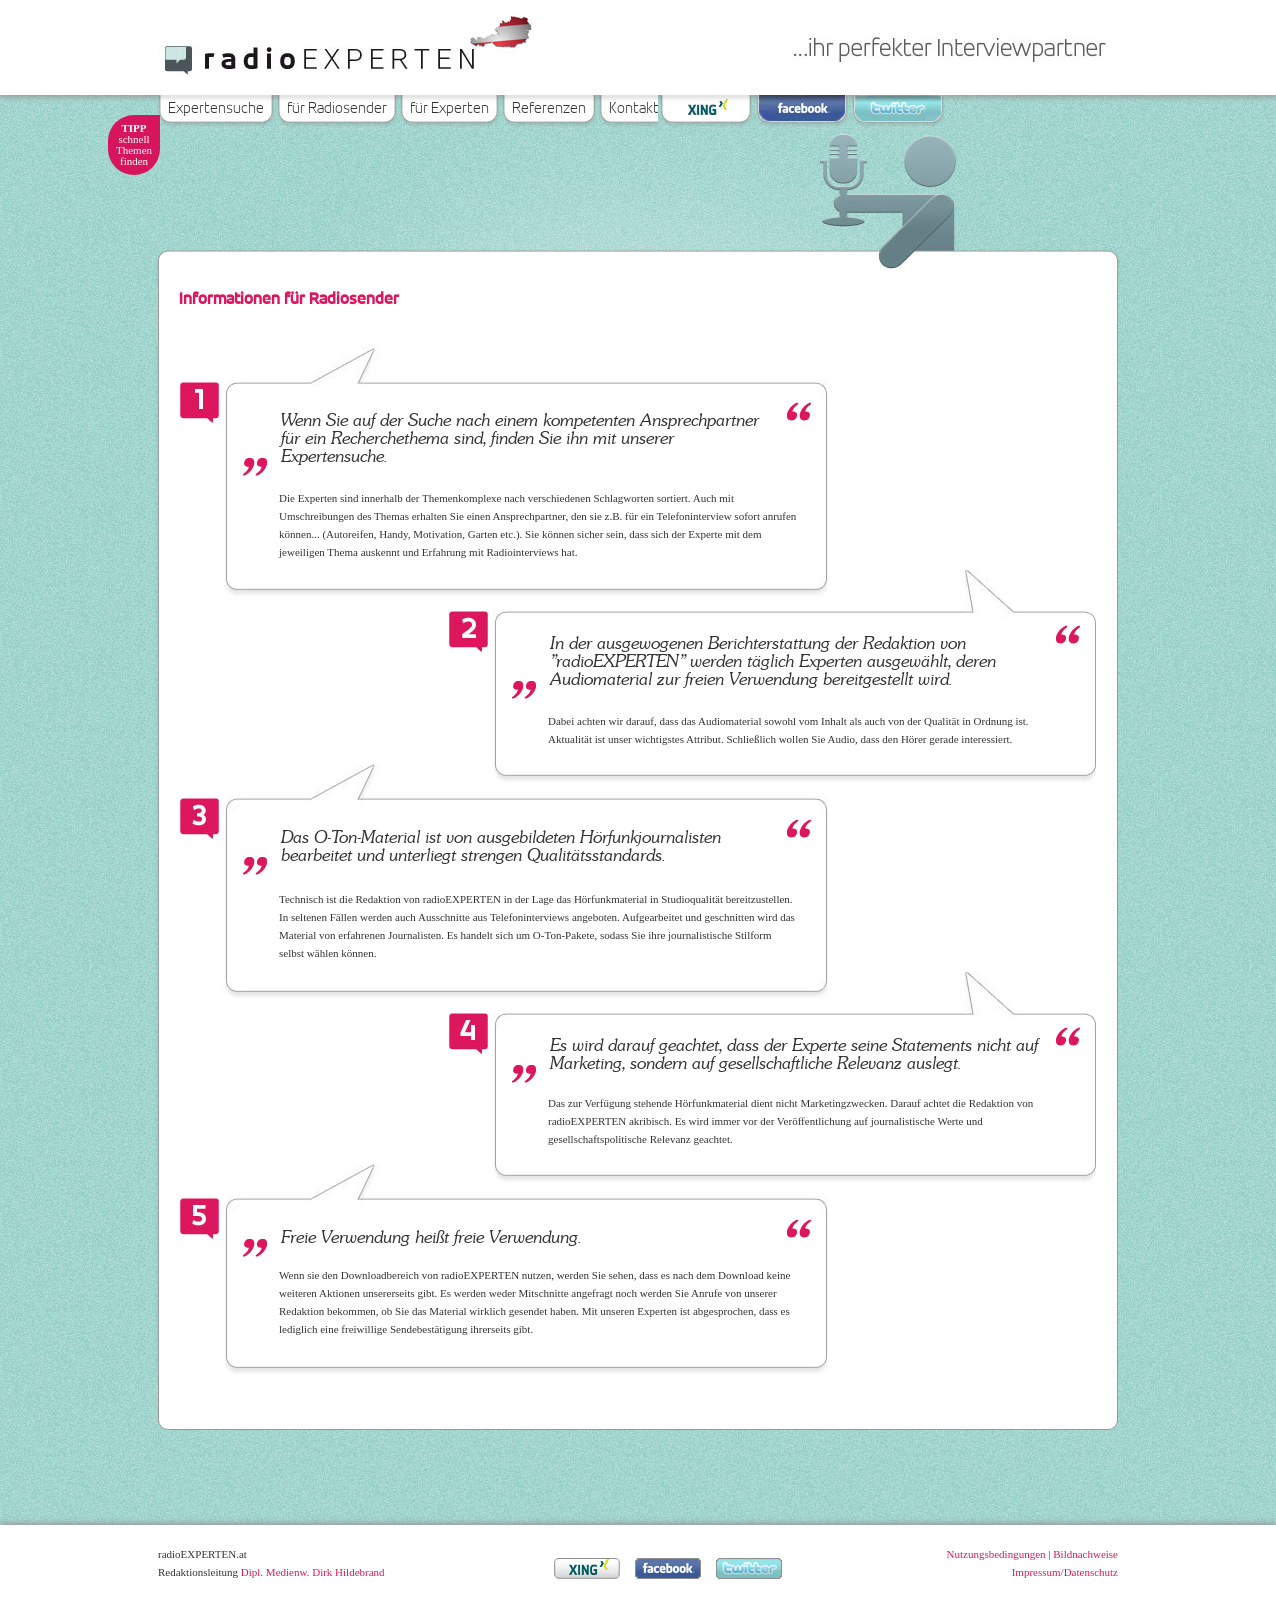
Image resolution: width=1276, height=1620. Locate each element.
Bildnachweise (1085, 1554)
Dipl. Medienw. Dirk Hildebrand (313, 1572)
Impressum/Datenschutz (1065, 1572)
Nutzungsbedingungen (996, 1554)
